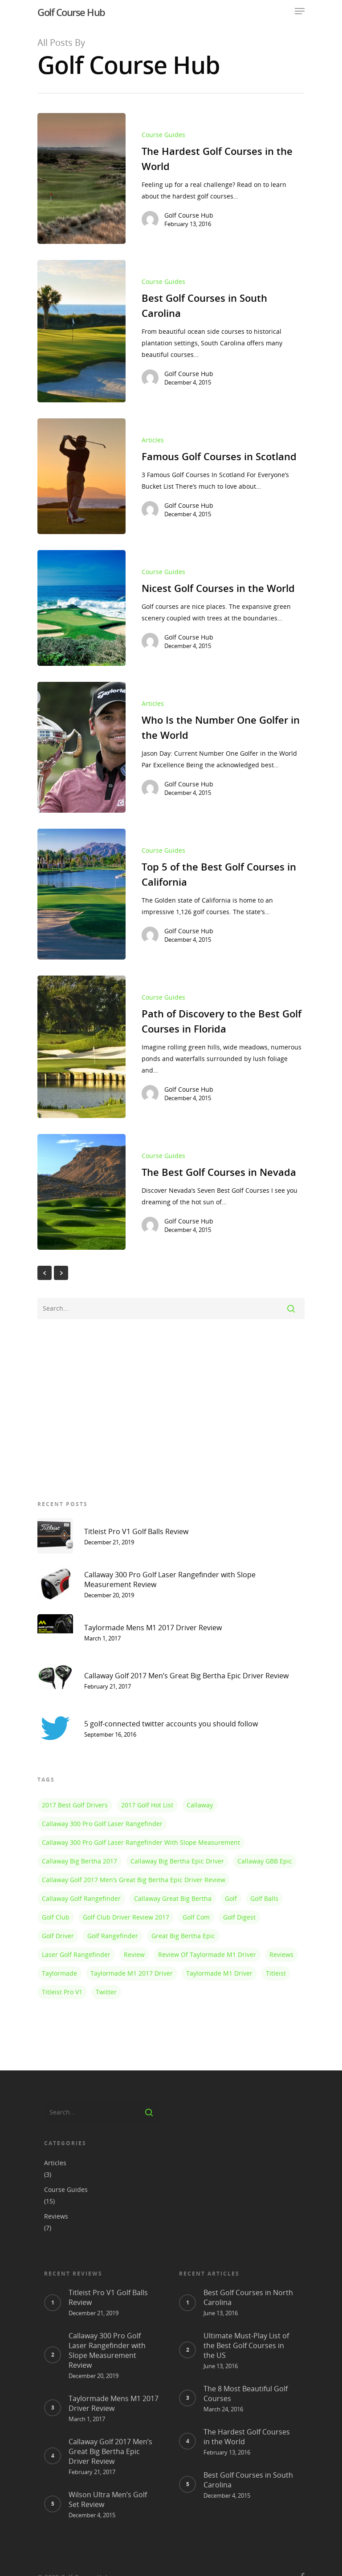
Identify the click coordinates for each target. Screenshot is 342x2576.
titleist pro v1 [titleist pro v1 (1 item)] (62, 1992)
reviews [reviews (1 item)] (281, 1954)
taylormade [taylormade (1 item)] (59, 1973)
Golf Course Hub (71, 12)
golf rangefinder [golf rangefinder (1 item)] (112, 1936)
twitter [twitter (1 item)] (106, 1992)
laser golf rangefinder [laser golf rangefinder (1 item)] (76, 1954)
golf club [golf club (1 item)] (55, 1917)
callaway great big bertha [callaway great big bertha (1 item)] (173, 1898)
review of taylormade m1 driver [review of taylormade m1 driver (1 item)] (207, 1954)
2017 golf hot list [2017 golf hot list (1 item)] (147, 1805)
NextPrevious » (61, 1273)
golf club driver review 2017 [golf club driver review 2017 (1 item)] (126, 1917)
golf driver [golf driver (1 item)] (58, 1936)
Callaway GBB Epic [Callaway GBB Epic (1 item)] (264, 1861)
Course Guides (163, 134)
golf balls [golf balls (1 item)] (264, 1898)
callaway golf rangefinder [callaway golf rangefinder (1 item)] (81, 1898)
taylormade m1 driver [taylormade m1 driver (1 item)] (219, 1973)
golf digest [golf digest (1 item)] (239, 1917)
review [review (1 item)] (134, 1954)
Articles (153, 452)
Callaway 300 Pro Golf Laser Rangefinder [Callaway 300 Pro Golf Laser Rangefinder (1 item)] (102, 1823)
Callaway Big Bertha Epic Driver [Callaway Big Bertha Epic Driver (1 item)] (177, 1861)
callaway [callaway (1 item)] (200, 1805)
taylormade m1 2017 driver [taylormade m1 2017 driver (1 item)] (131, 1973)
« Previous (44, 1273)
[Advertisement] (171, 1408)
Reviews (56, 2201)
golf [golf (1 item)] (231, 1898)
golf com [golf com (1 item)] (196, 1917)
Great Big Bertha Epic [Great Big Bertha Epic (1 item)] (183, 1936)
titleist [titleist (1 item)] (276, 1973)
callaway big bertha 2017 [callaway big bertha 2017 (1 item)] (79, 1861)
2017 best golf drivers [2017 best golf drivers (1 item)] (75, 1805)
